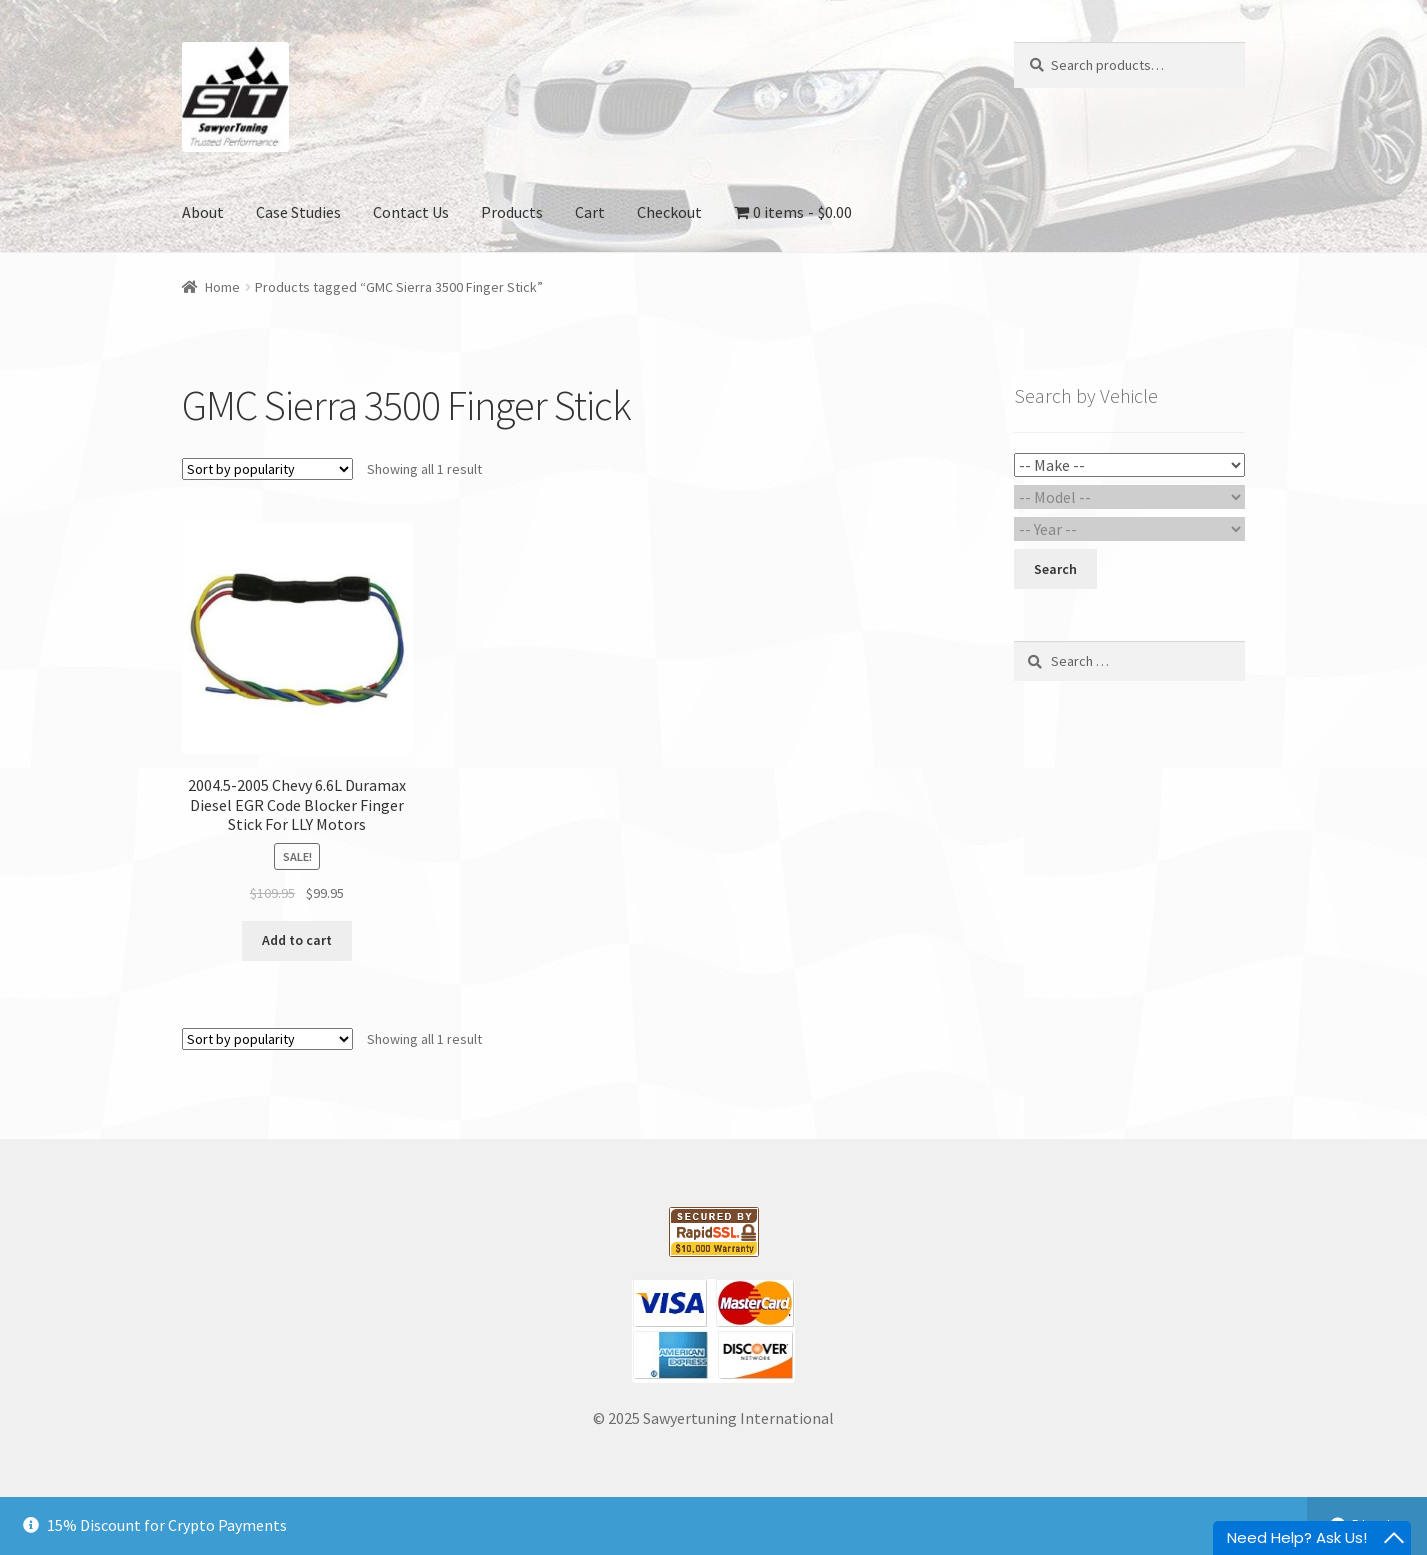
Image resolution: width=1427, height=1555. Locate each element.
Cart (590, 212)
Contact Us (411, 212)
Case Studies (298, 212)
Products (512, 212)
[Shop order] (267, 469)
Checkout (669, 212)
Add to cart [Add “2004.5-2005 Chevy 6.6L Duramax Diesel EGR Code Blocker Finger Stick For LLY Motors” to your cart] (297, 940)
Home (222, 287)
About (203, 212)
